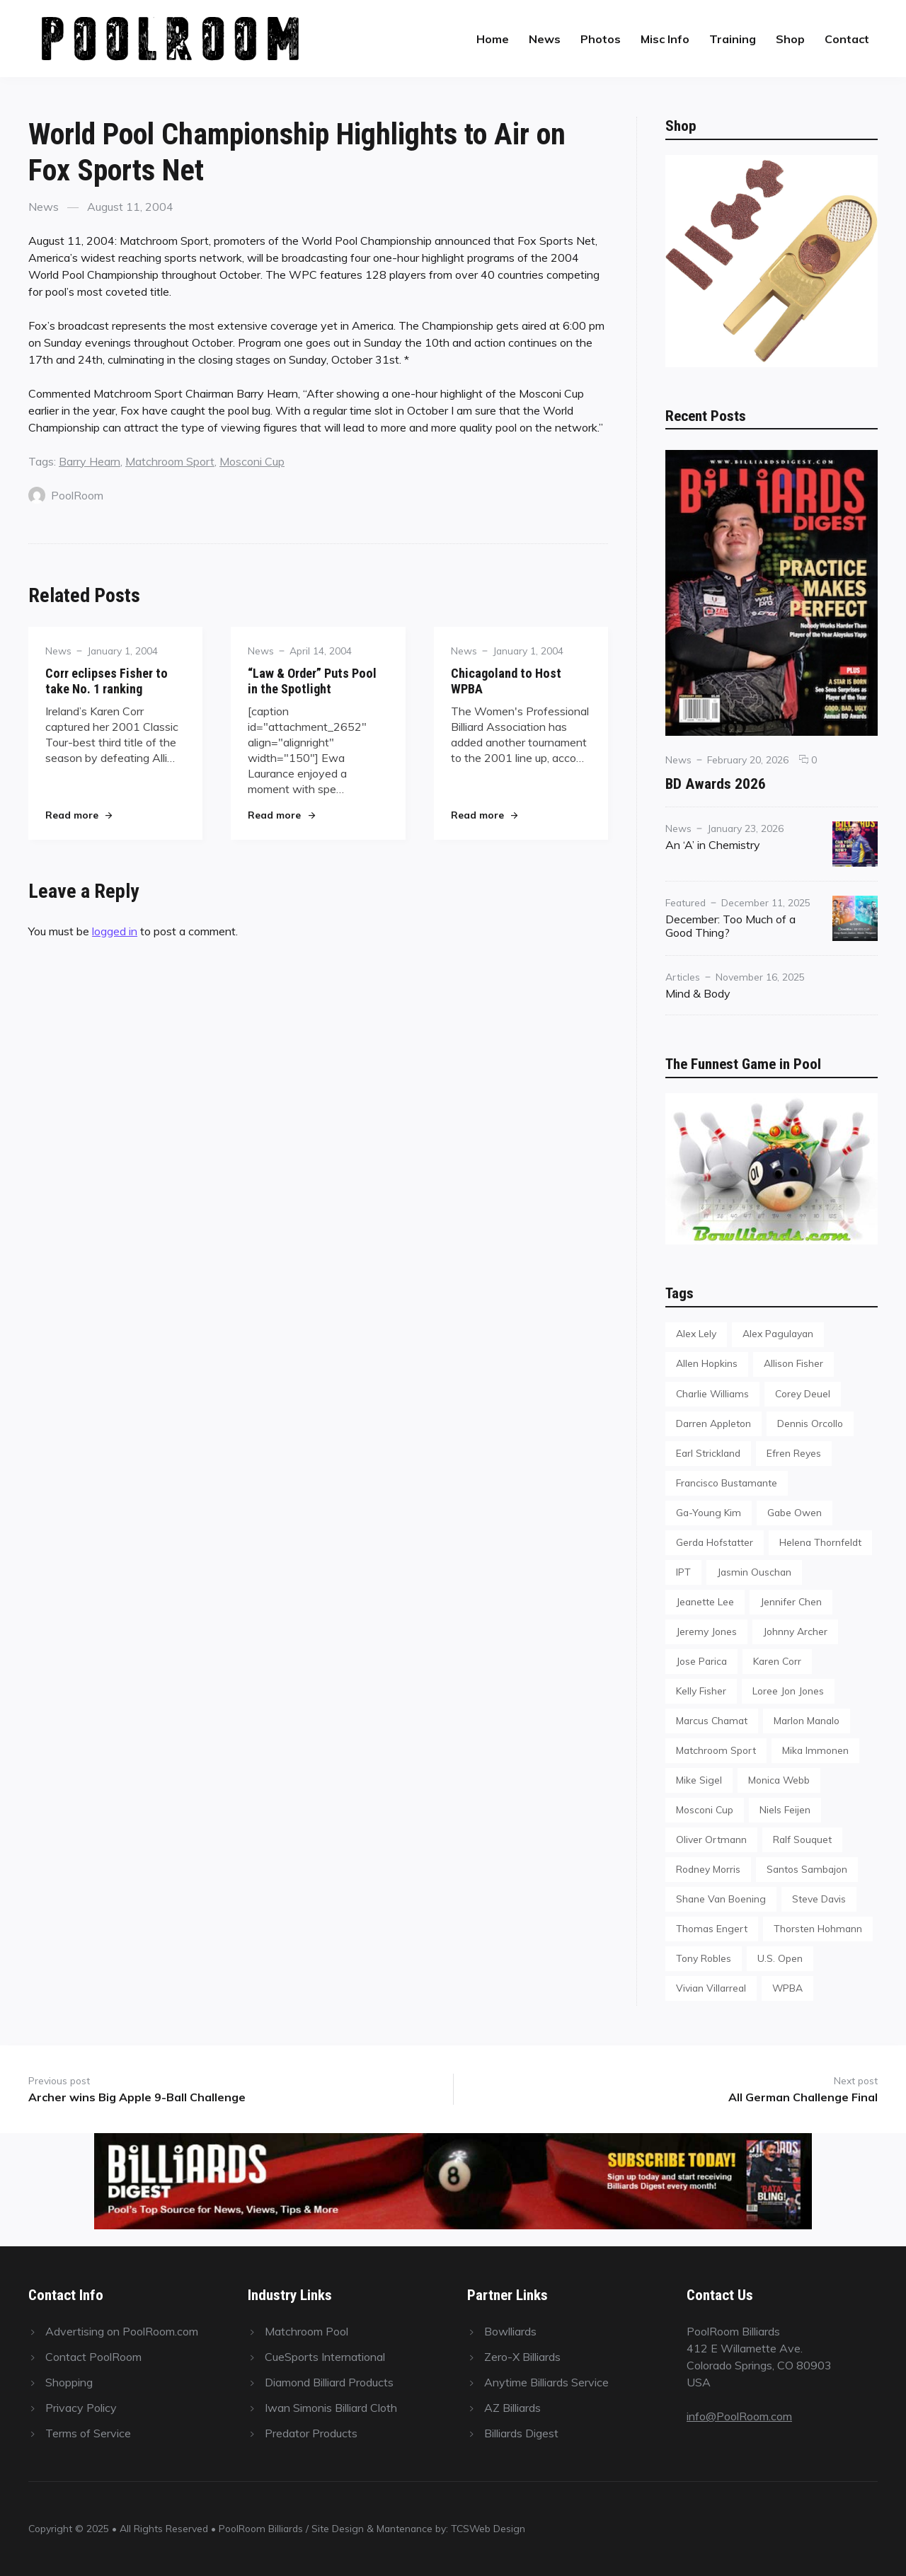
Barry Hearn (89, 461)
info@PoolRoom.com (739, 2416)
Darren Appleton (713, 1423)
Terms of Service (88, 2433)
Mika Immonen (815, 1750)
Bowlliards (510, 2331)
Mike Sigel (699, 1780)
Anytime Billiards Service (546, 2382)
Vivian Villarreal (711, 1988)
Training (732, 39)
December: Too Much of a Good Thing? (730, 926)
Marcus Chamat (711, 1720)
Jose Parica (701, 1661)
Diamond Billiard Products (329, 2382)
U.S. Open (780, 1958)
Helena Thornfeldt (820, 1542)
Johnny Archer (795, 1631)
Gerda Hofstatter (714, 1542)
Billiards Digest (521, 2433)
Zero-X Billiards (522, 2357)
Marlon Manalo (806, 1720)
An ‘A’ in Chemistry (712, 845)
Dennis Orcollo (810, 1423)
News (545, 39)
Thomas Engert (711, 1928)
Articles (682, 977)
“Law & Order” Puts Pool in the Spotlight (312, 681)
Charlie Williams (712, 1393)
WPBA (787, 1988)
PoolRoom (65, 495)
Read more (78, 815)
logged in (114, 931)
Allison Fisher (793, 1363)
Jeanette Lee (705, 1601)
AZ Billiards (512, 2408)
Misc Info (665, 39)
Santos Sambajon (807, 1869)
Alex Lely (696, 1333)
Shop (790, 39)
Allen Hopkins (707, 1363)
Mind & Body (697, 993)
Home (492, 39)
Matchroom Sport (169, 461)
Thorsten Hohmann (818, 1928)
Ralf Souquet (802, 1839)
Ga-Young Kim (708, 1512)
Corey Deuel (802, 1393)
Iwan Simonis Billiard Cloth (331, 2408)
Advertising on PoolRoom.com (121, 2331)
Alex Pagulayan (777, 1333)
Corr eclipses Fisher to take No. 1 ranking (106, 681)
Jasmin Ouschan (754, 1572)
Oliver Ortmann (711, 1839)
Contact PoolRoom (93, 2357)
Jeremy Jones (706, 1631)
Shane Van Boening (721, 1899)
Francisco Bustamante (726, 1483)
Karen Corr (777, 1661)
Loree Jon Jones (788, 1691)
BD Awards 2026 (715, 783)
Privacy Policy (81, 2408)
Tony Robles (703, 1958)
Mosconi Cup (252, 461)
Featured (685, 902)
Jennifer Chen (791, 1601)
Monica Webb (779, 1780)
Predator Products (311, 2433)
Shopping (69, 2382)
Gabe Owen (794, 1512)
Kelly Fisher (701, 1691)
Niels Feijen (784, 1809)
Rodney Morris (708, 1869)
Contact (847, 39)
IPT (683, 1572)
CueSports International (325, 2357)
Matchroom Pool (306, 2331)
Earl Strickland (708, 1453)
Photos (600, 39)
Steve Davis (819, 1899)
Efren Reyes (794, 1453)
